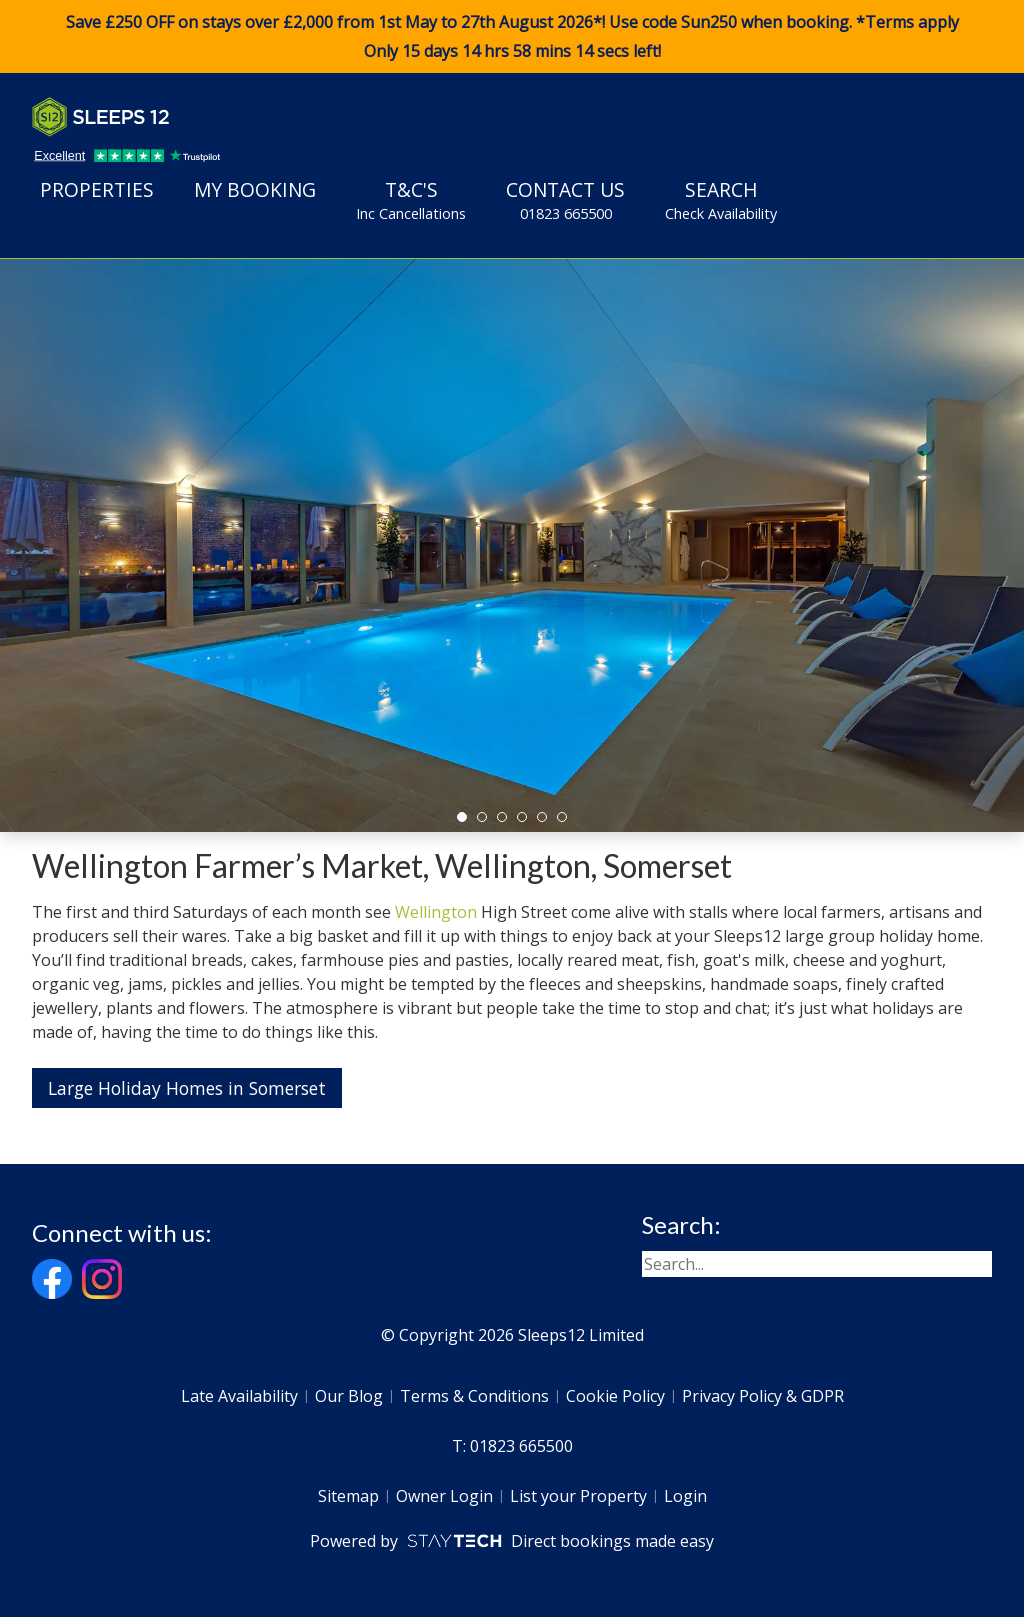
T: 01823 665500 (512, 1446)
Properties (97, 189)
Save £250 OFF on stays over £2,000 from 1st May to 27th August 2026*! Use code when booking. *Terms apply (512, 37)
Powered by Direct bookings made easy (511, 1541)
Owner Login (444, 1496)
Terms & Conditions (474, 1396)
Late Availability (239, 1396)
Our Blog (349, 1396)
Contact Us (565, 200)
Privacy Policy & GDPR (763, 1396)
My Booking (255, 189)
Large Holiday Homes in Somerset (187, 1088)
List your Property (578, 1496)
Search (721, 200)
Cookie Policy (615, 1396)
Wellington (436, 912)
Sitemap (348, 1496)
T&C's (411, 200)
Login (685, 1496)
